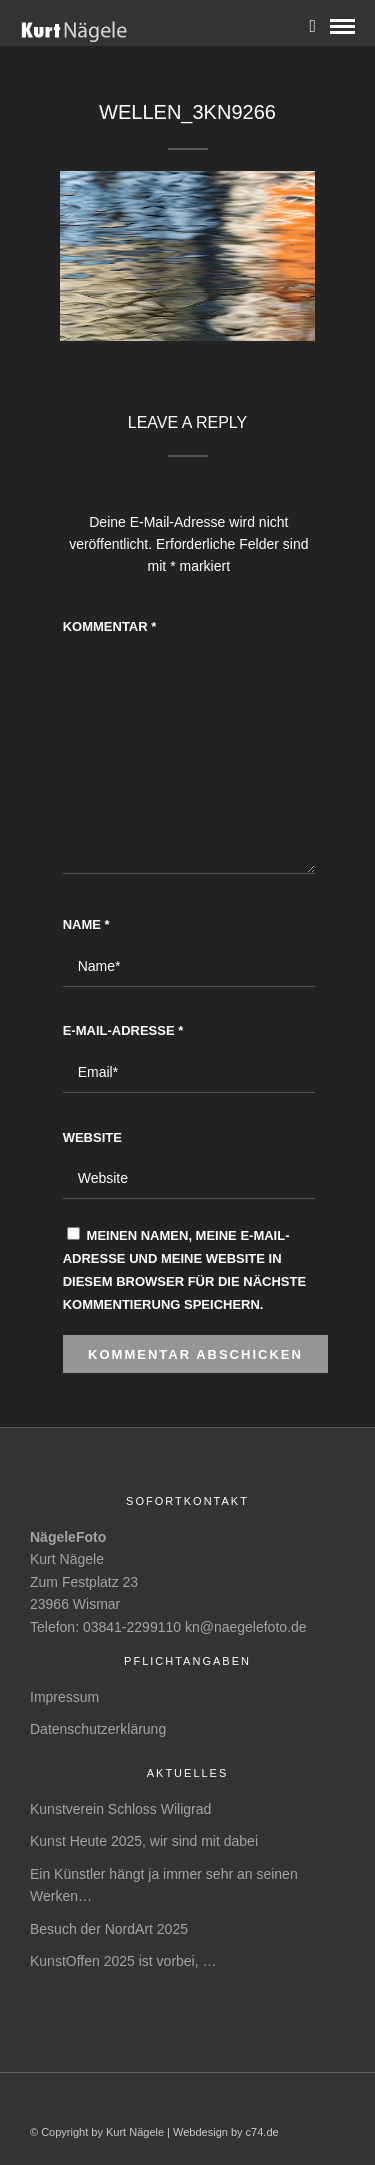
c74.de (262, 2132)
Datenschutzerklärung (98, 1729)
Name (86, 924)
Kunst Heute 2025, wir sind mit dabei (144, 1841)
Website (92, 1137)
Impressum (64, 1697)
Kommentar (110, 626)
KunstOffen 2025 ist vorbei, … (123, 1961)
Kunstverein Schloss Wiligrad (120, 1809)
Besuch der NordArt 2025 (109, 1929)
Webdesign (200, 2132)
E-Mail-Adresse (123, 1030)
